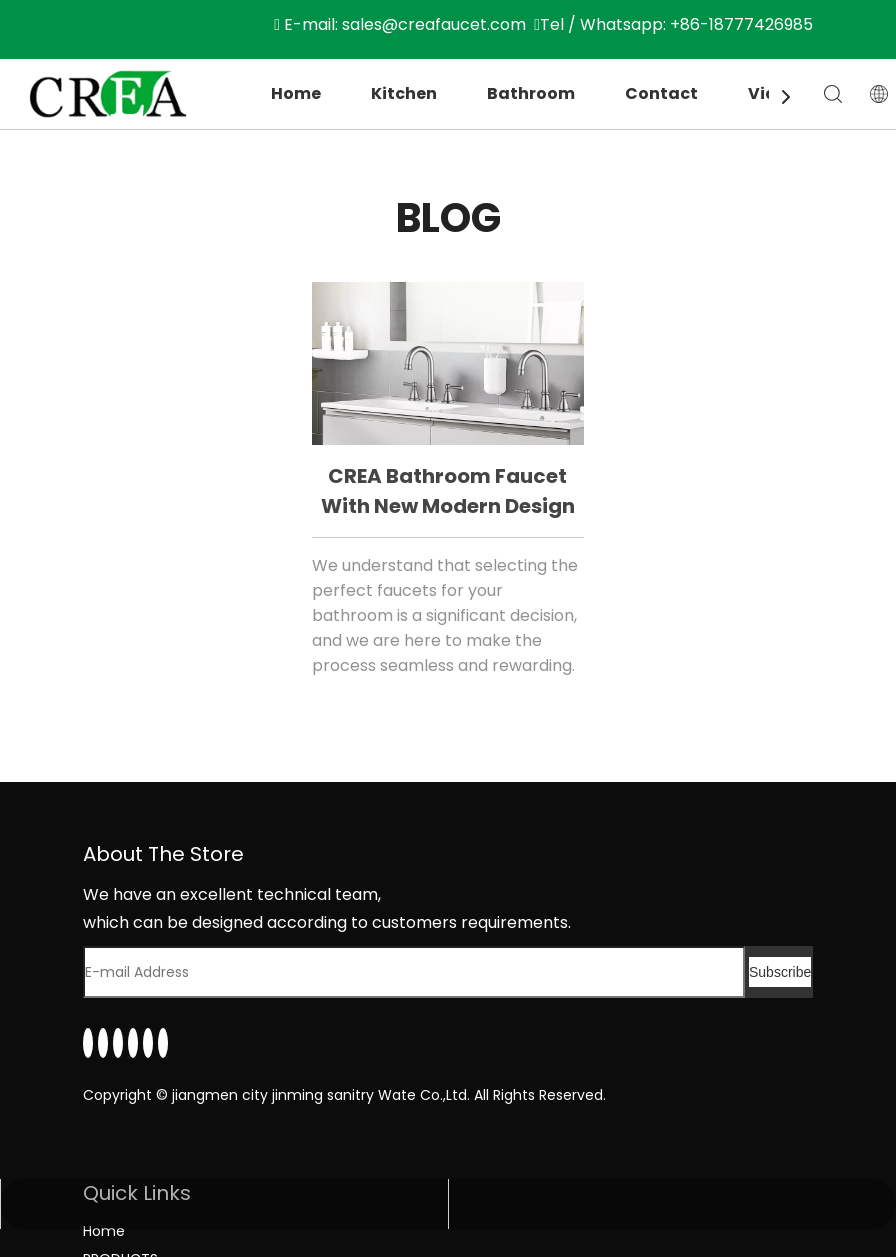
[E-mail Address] (414, 972)
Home (296, 93)
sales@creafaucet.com (434, 24)
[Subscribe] (780, 972)
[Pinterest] (163, 1043)
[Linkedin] (88, 1043)
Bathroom (531, 93)
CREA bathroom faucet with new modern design (448, 491)
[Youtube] (133, 1043)
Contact (661, 93)
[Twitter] (118, 1043)
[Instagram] (148, 1043)
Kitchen (404, 93)
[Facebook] (103, 1043)
